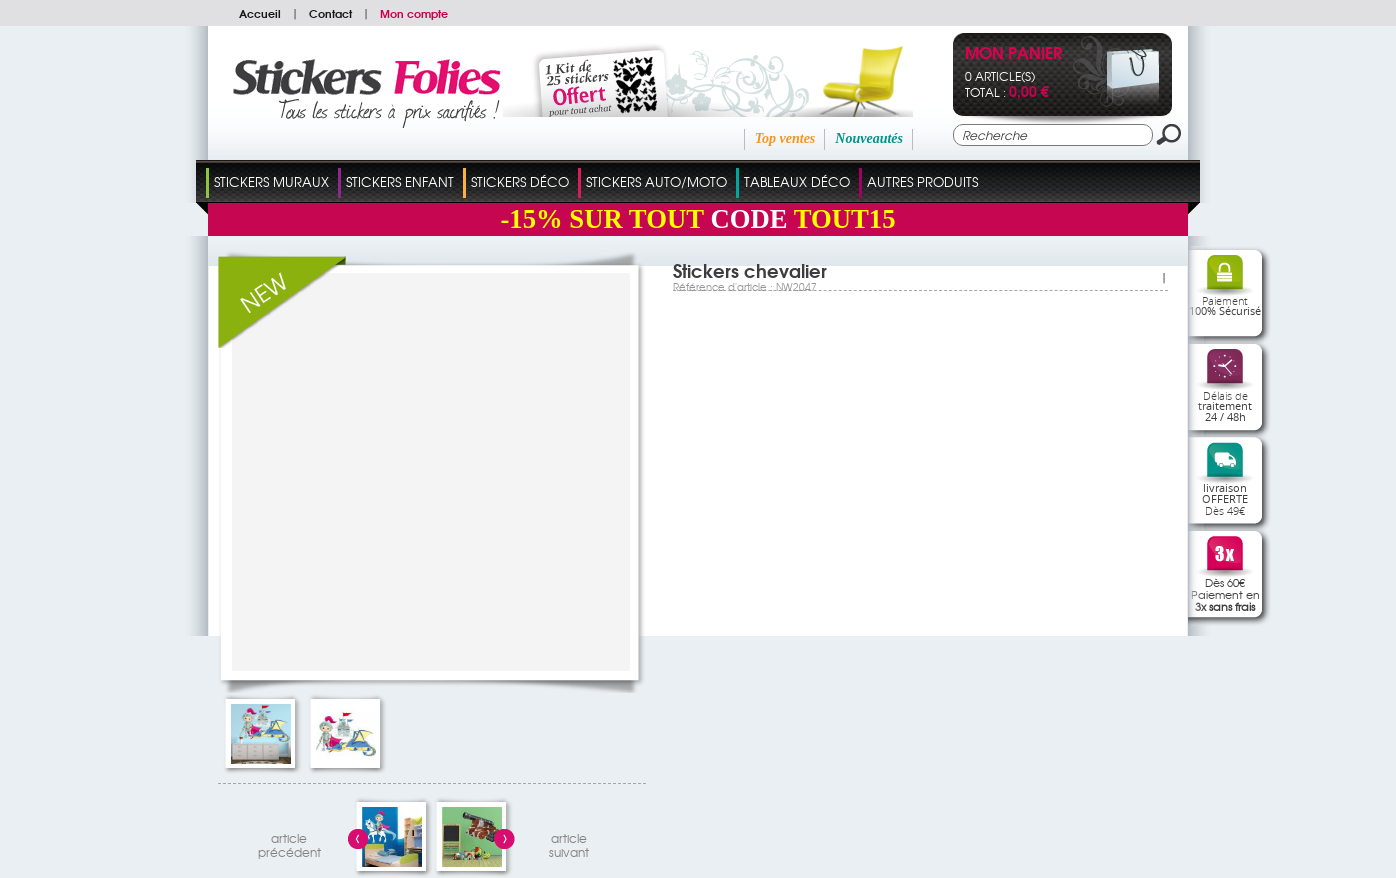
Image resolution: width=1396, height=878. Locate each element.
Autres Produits (922, 181)
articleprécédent (289, 842)
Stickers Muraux (271, 181)
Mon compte (414, 13)
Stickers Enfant (400, 181)
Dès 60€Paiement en (1225, 594)
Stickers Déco (520, 181)
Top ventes (785, 138)
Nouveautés (869, 138)
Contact (330, 13)
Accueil (260, 13)
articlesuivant (569, 842)
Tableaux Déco (797, 181)
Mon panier (1013, 54)
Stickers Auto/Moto (656, 181)
